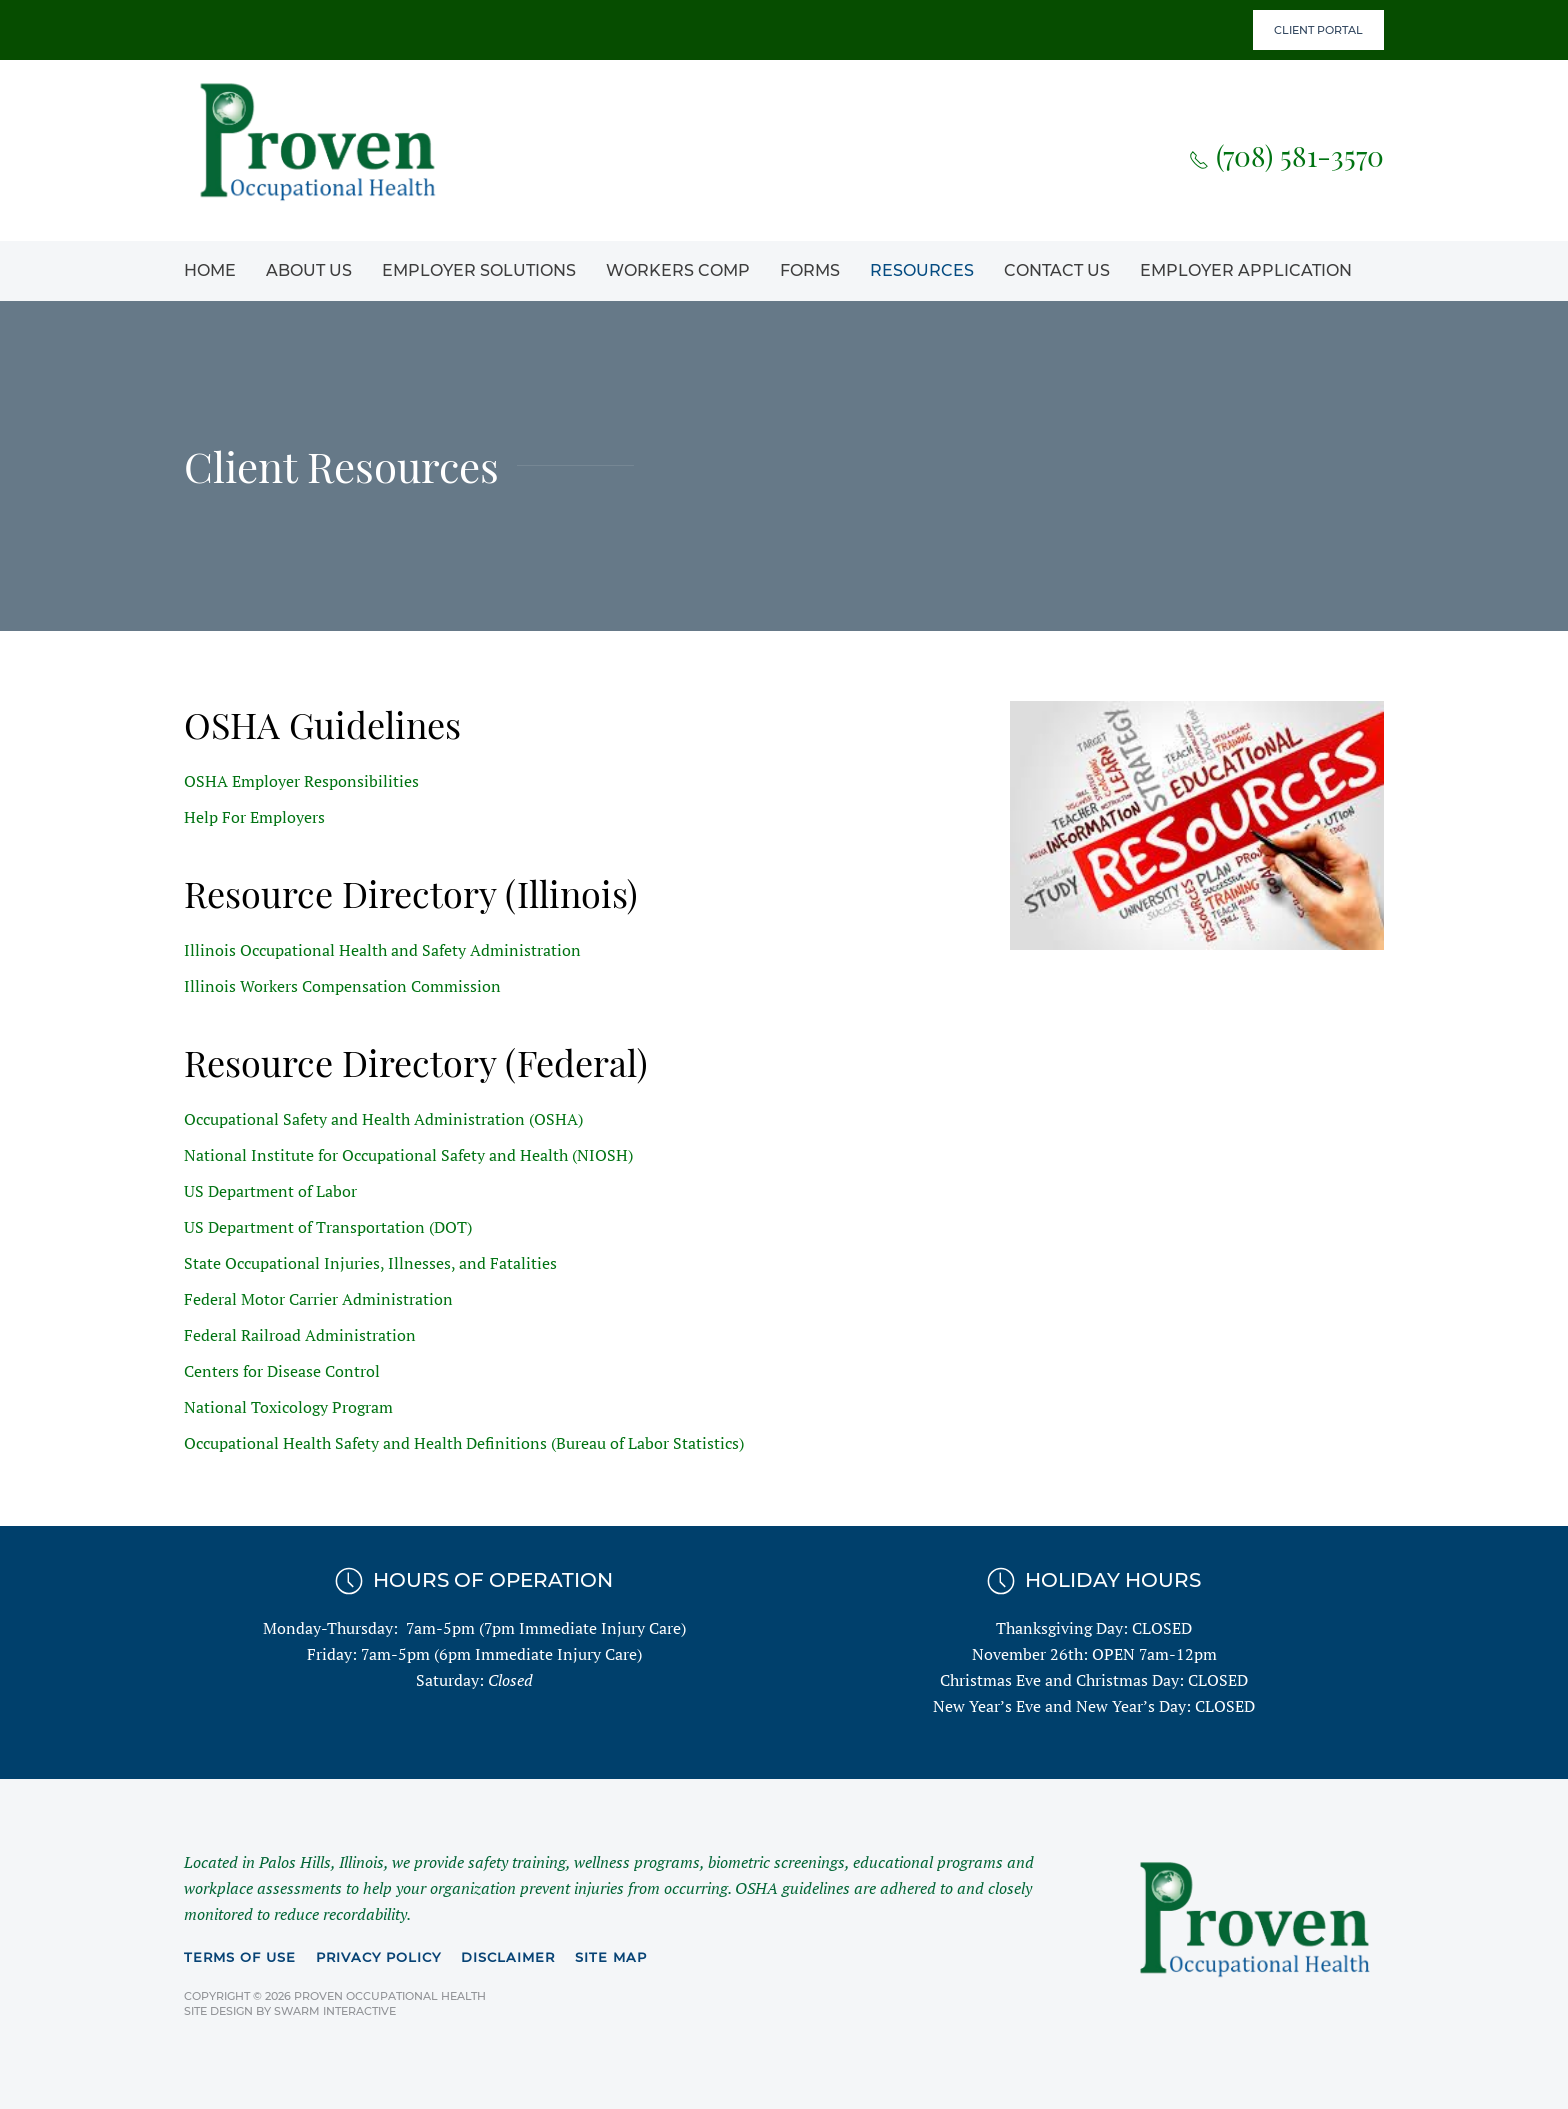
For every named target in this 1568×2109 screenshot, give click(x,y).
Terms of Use (240, 1957)
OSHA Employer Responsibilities (301, 781)
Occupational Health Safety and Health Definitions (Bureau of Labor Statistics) (464, 1443)
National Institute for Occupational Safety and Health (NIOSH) (408, 1155)
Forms (810, 270)
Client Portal (1318, 30)
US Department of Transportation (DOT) (328, 1227)
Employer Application (1246, 270)
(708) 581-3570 (1286, 155)
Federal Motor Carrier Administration (318, 1299)
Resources (922, 270)
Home (210, 270)
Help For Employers (254, 817)
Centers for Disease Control (282, 1371)
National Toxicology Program (288, 1407)
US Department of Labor (270, 1191)
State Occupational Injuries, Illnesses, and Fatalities (370, 1263)
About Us (309, 270)
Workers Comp (678, 270)
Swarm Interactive (335, 2011)
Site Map (611, 1957)
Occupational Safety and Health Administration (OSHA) (383, 1119)
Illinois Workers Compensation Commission (342, 986)
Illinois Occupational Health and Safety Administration (382, 950)
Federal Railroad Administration (300, 1335)
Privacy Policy (378, 1957)
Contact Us (1057, 270)
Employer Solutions (479, 270)
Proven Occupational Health (390, 1996)
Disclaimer (508, 1957)
